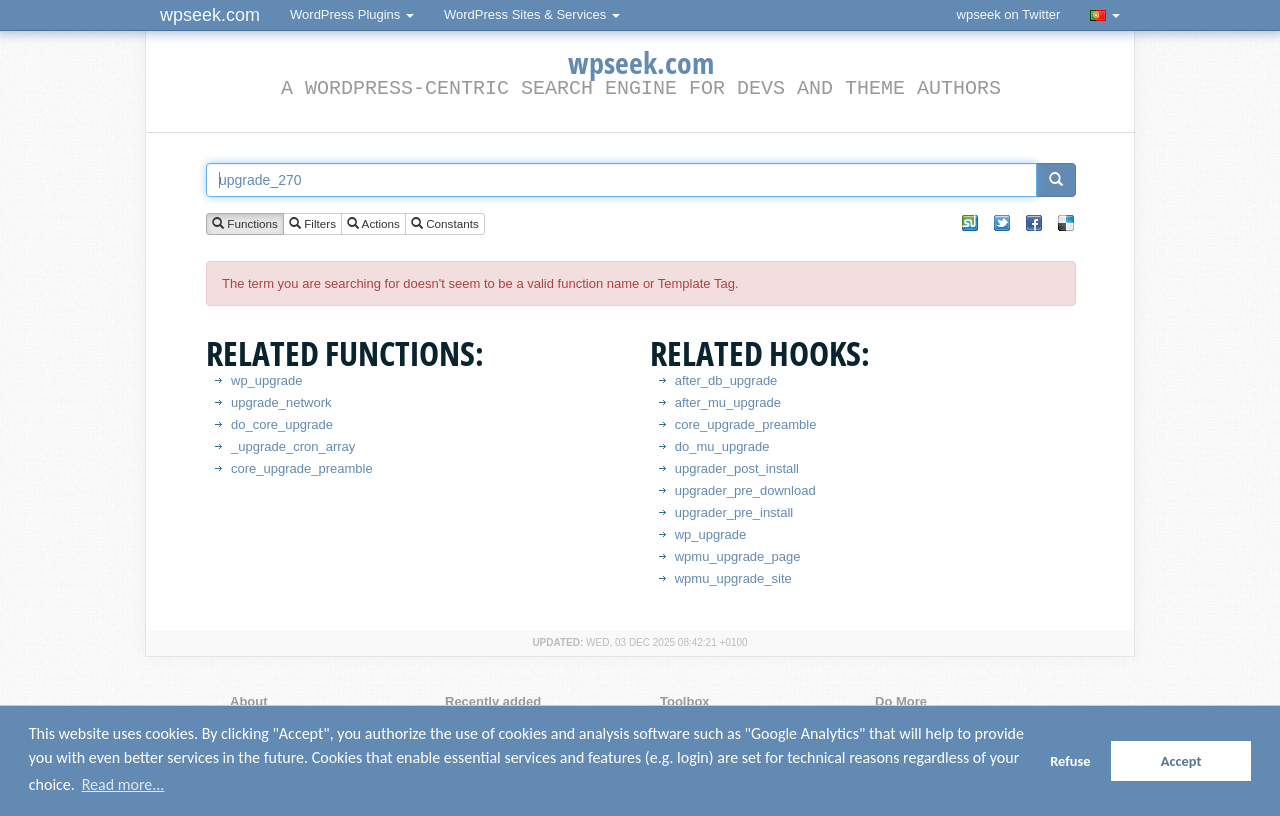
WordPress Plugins (352, 14)
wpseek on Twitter (1009, 14)
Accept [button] (1181, 761)
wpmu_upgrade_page (738, 556)
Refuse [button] (1070, 761)
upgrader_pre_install (734, 512)
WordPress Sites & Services (532, 14)
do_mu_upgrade (722, 446)
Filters (312, 224)
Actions (373, 224)
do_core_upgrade (282, 424)
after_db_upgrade (726, 380)
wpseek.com (210, 15)
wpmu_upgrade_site (733, 578)
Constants (445, 224)
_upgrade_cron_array (293, 446)
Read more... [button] (123, 784)
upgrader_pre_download (745, 490)
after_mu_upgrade (728, 402)
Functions (245, 224)
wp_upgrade (267, 380)
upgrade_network (281, 402)
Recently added (493, 701)
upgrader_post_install (737, 468)
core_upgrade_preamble (302, 468)
